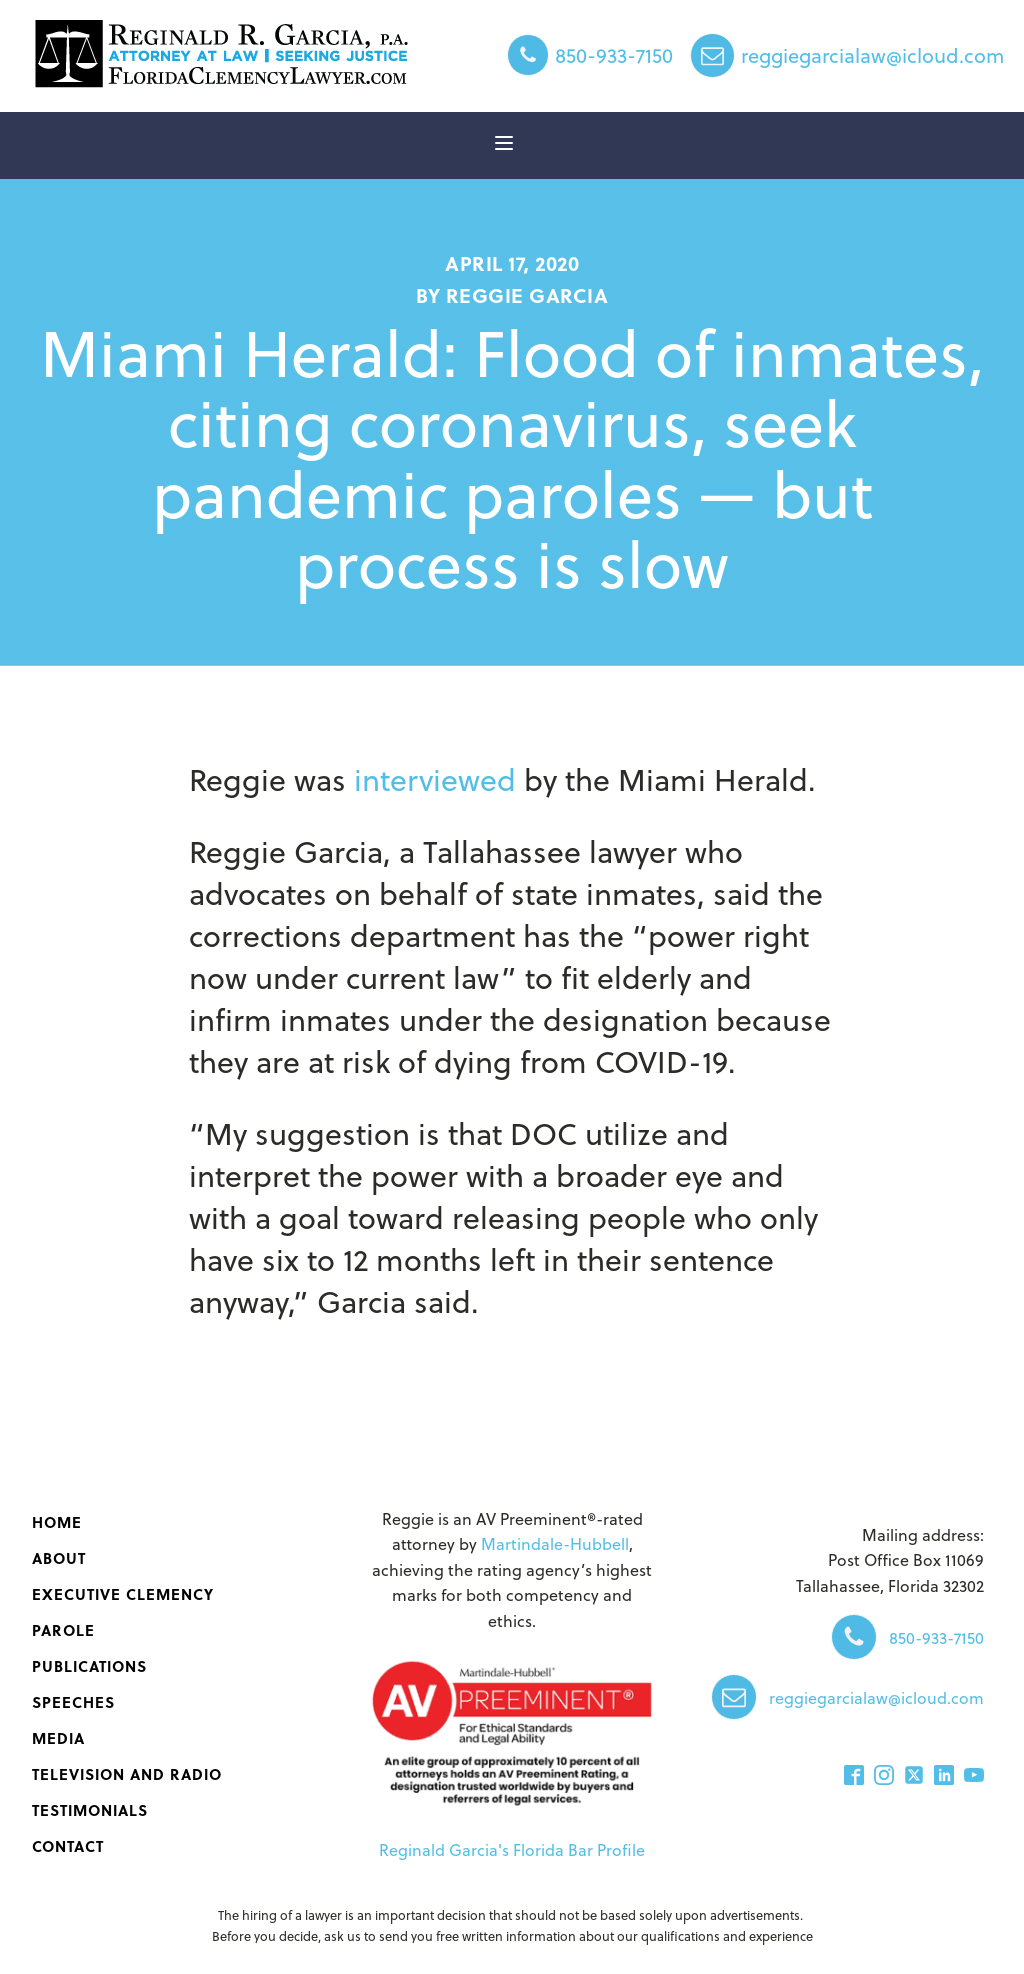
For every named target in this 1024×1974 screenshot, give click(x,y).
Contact (68, 1846)
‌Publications (89, 1666)
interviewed (435, 779)
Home (57, 1522)
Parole (63, 1630)
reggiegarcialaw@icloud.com (872, 55)
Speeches (73, 1702)
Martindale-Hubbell (555, 1543)
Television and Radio (127, 1774)
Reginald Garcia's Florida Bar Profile (512, 1849)
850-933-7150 (614, 55)
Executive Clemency (123, 1594)
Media (58, 1738)
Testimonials (90, 1810)
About (59, 1558)
